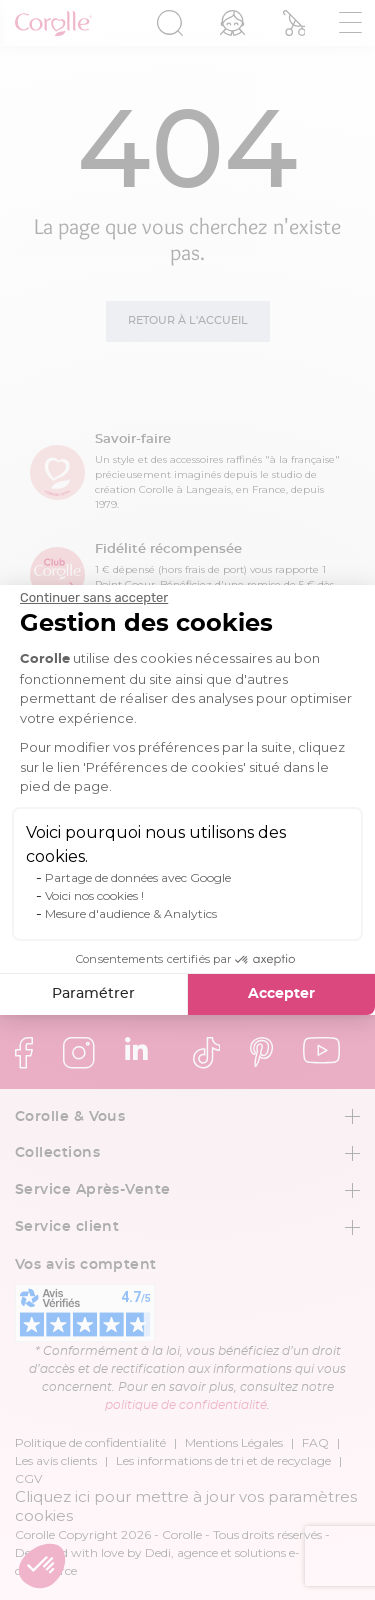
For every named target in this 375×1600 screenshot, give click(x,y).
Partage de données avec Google (138, 877)
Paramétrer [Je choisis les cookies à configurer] (93, 994)
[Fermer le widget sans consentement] (94, 598)
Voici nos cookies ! (94, 895)
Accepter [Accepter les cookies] (281, 994)
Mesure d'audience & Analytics (131, 913)
